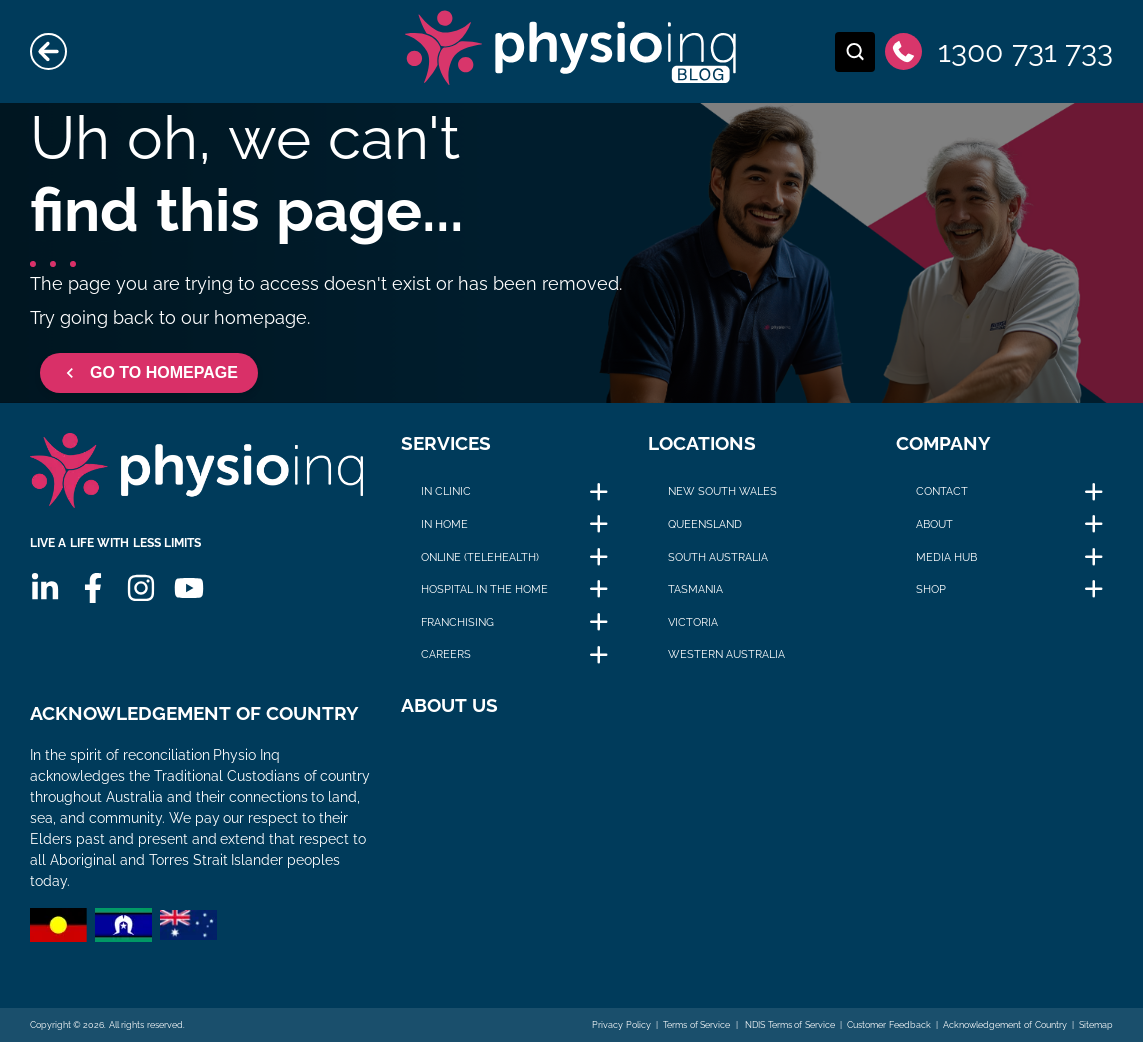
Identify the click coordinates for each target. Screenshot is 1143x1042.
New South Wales (722, 491)
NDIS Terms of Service (789, 1025)
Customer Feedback (889, 1025)
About (934, 524)
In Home (444, 524)
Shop (931, 589)
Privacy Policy (621, 1025)
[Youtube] (189, 588)
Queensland (705, 524)
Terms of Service (696, 1025)
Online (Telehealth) (480, 557)
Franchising (457, 622)
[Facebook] (93, 588)
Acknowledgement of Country (1004, 1025)
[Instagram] (141, 588)
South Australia (718, 557)
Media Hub (946, 557)
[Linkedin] (45, 588)
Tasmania (695, 589)
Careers (446, 654)
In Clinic (446, 491)
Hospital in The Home (484, 589)
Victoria (693, 622)
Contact (942, 491)
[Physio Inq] (196, 470)
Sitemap (1096, 1025)
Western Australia (726, 654)
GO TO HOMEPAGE (149, 373)
